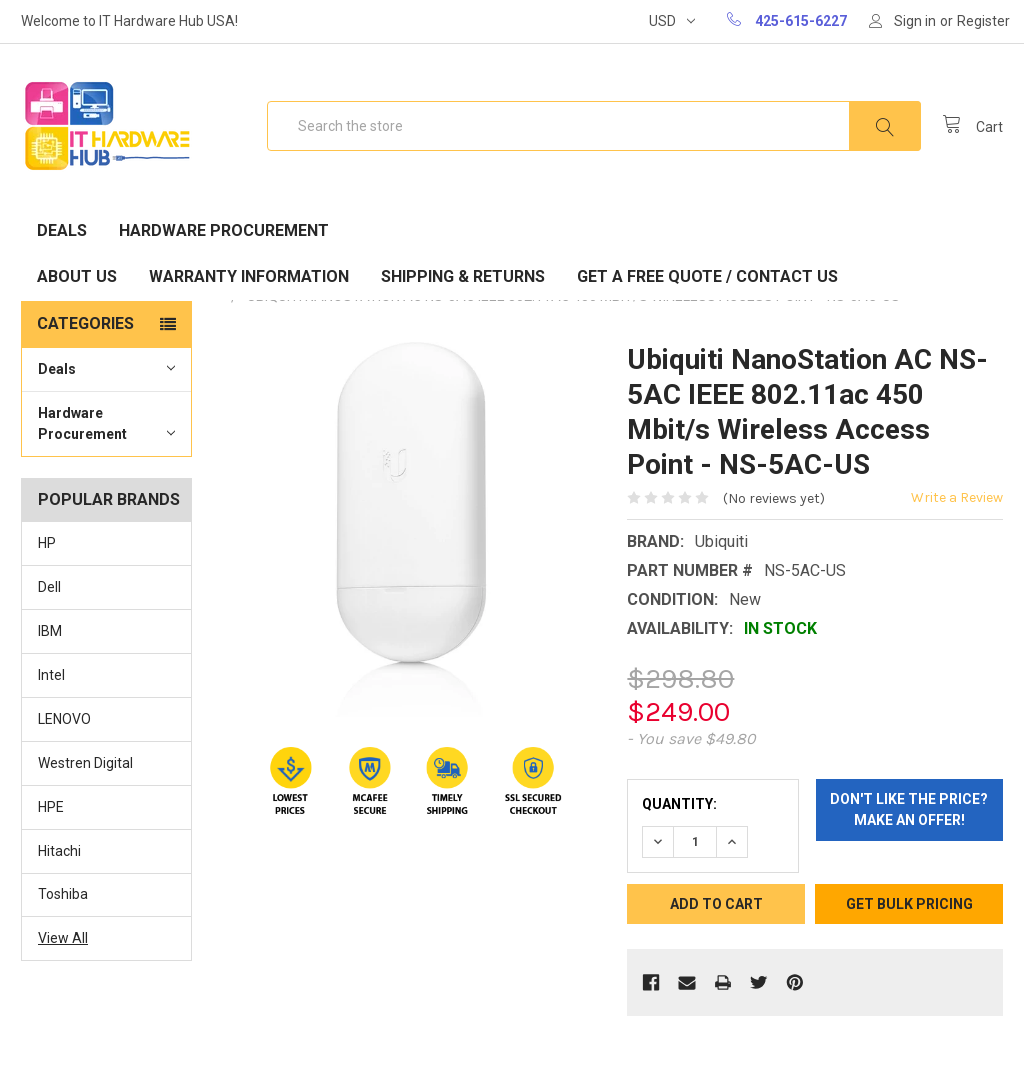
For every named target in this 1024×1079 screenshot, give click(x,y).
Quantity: (679, 804)
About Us (77, 276)
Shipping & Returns (463, 276)
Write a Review (957, 497)
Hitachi (59, 851)
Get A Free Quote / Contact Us (707, 276)
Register (983, 21)
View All (63, 938)
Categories (85, 323)
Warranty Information (249, 276)
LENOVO (64, 719)
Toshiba (63, 894)
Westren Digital (85, 763)
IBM (50, 631)
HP (47, 543)
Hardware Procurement (224, 230)
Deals (62, 230)
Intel (51, 675)
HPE (51, 807)
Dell (49, 587)
